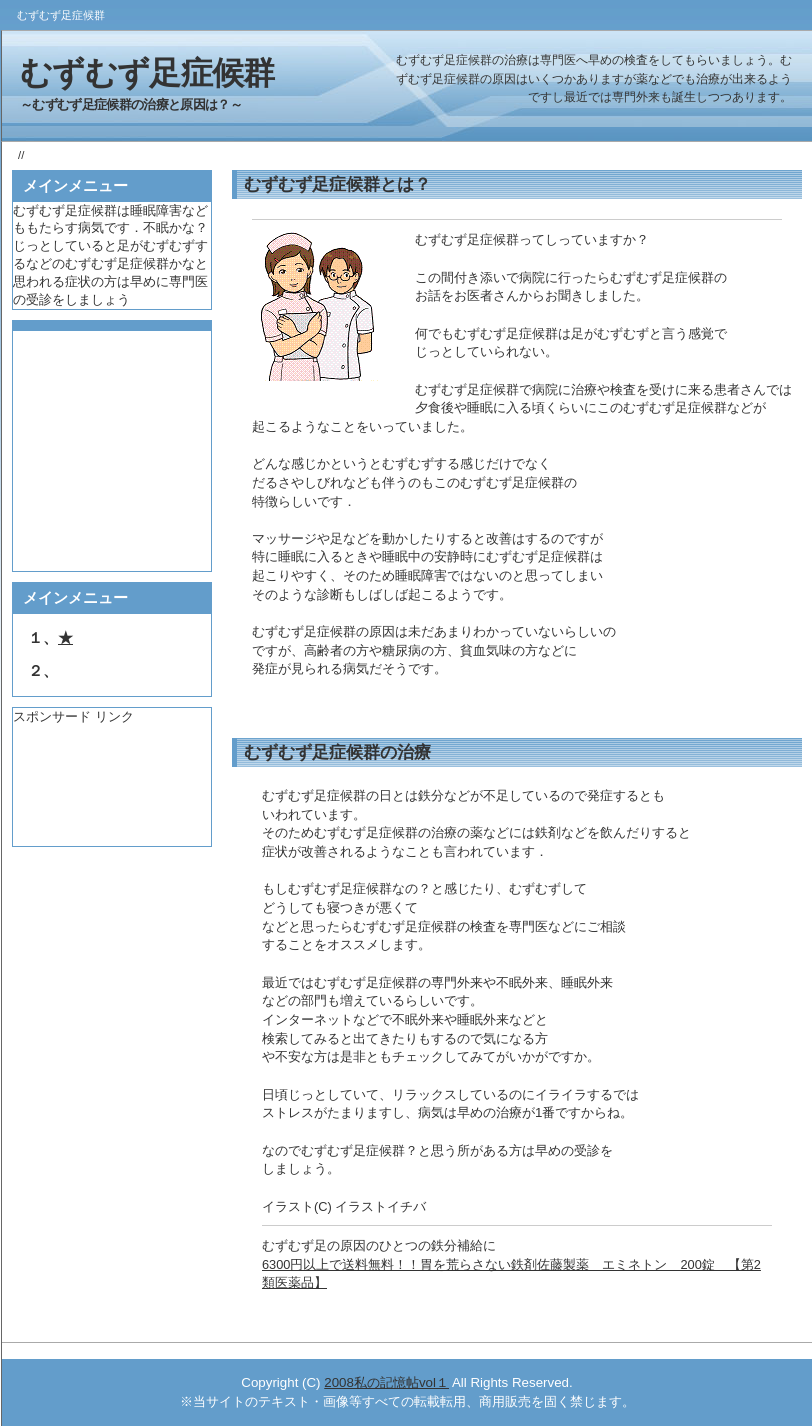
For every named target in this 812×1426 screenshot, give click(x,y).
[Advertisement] (108, 786)
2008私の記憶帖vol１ (386, 1382)
